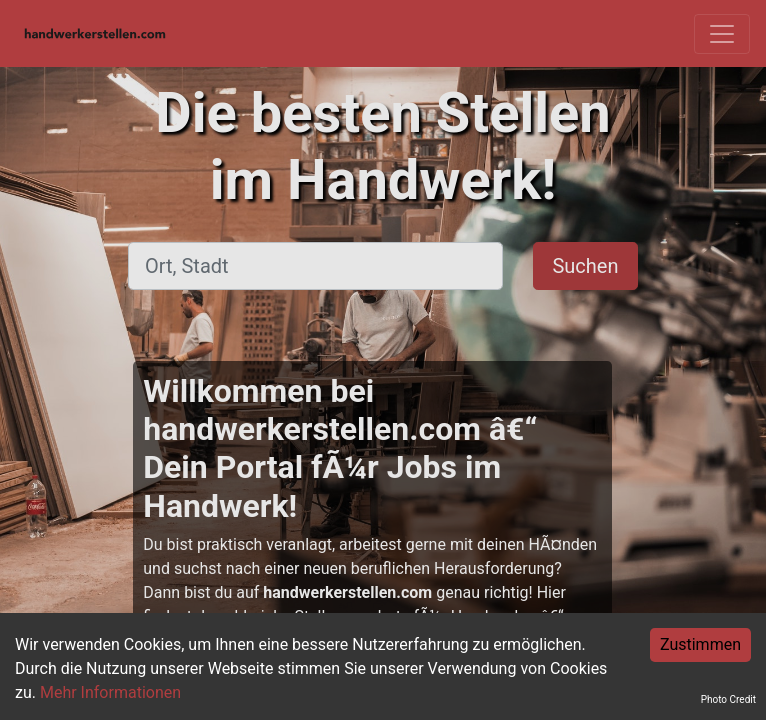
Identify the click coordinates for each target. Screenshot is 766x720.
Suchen (585, 266)
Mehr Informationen (110, 692)
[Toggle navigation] (722, 34)
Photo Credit (728, 699)
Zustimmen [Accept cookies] (700, 644)
